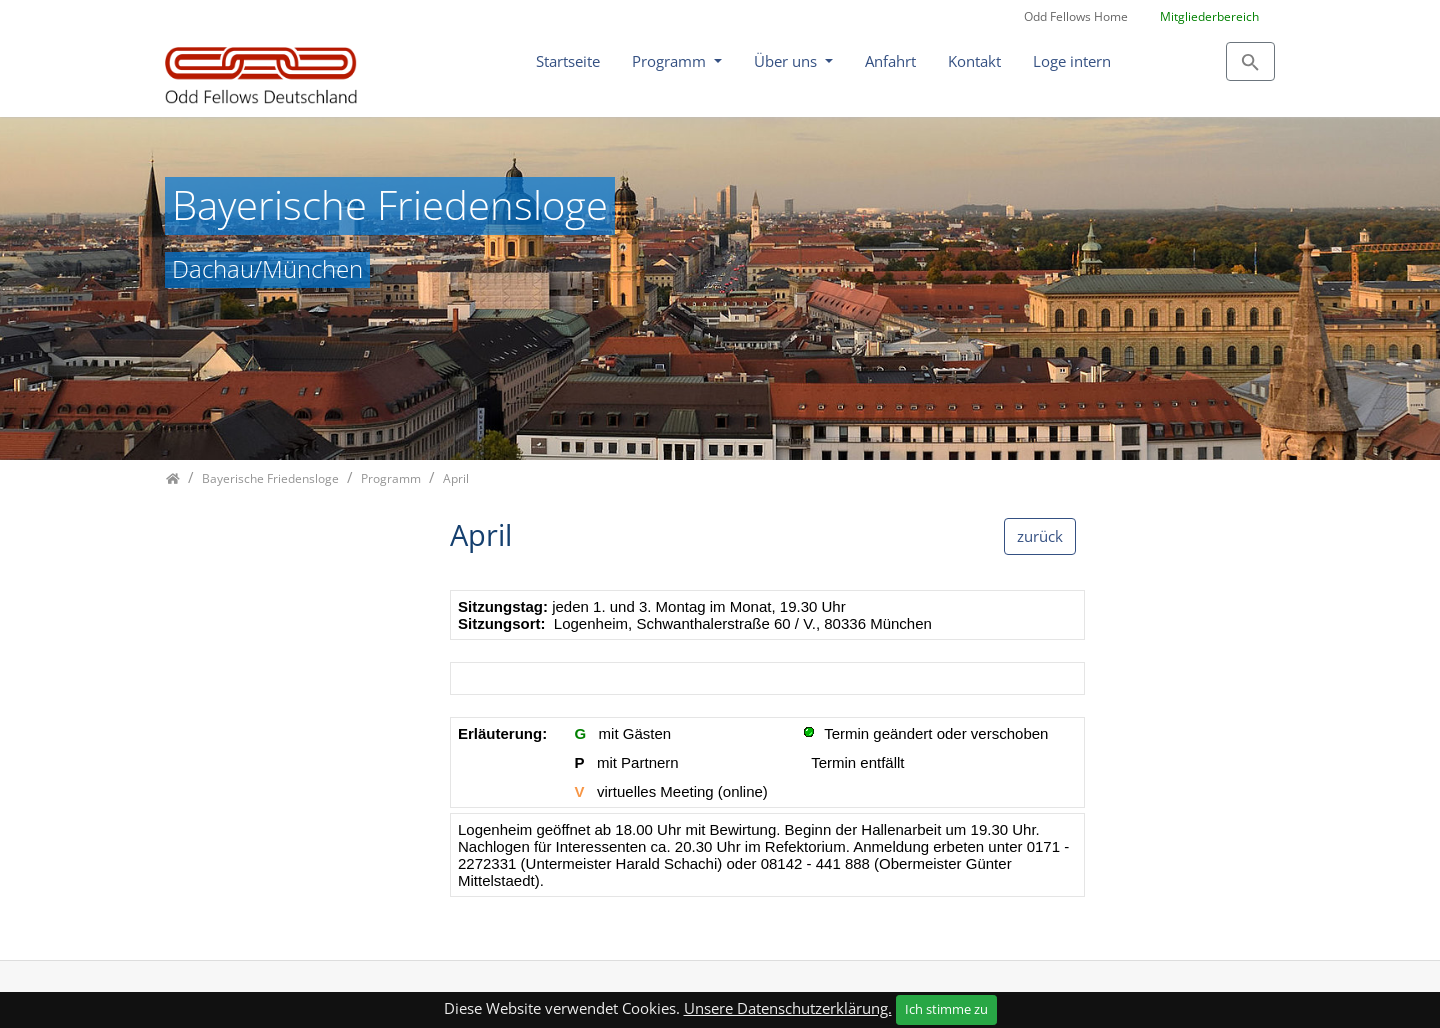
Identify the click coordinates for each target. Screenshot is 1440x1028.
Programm (671, 61)
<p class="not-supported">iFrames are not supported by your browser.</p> (767, 753)
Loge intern (1072, 61)
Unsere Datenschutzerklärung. (788, 1008)
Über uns (787, 61)
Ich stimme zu (946, 1009)
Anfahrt (890, 61)
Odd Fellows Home (1076, 16)
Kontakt (974, 61)
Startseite (568, 61)
